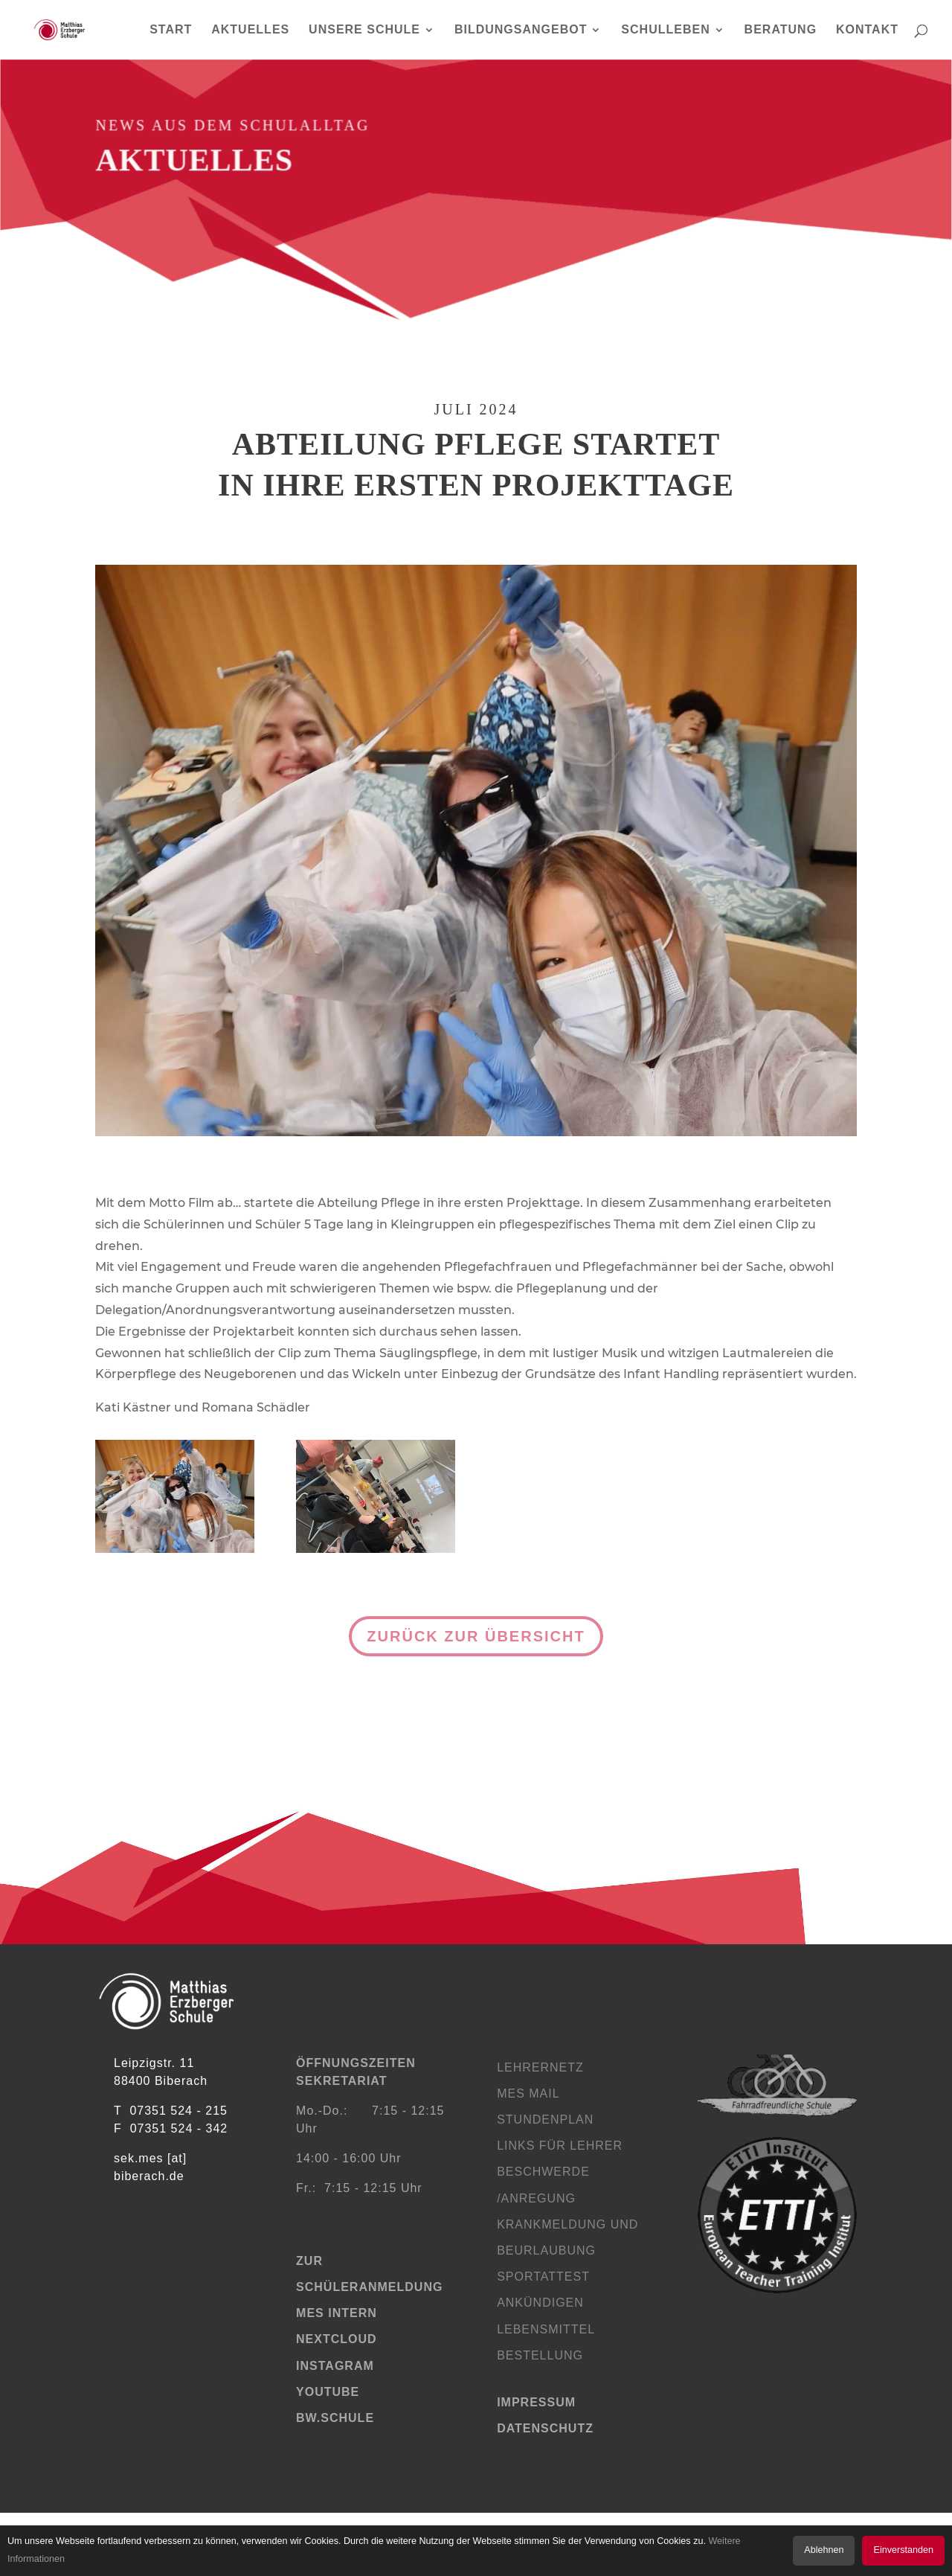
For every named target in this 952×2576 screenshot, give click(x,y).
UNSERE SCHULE (364, 30)
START (170, 30)
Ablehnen (823, 2550)
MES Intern (336, 2313)
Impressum (536, 2402)
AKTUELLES (250, 30)
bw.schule (335, 2418)
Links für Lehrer (560, 2145)
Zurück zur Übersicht (476, 1636)
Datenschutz (545, 2428)
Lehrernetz (540, 2067)
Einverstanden (903, 2550)
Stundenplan (545, 2119)
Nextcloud (336, 2339)
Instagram (335, 2365)
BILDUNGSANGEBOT (521, 30)
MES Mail (528, 2093)
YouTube (327, 2392)
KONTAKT (867, 30)
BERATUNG (780, 30)
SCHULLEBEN (665, 30)
